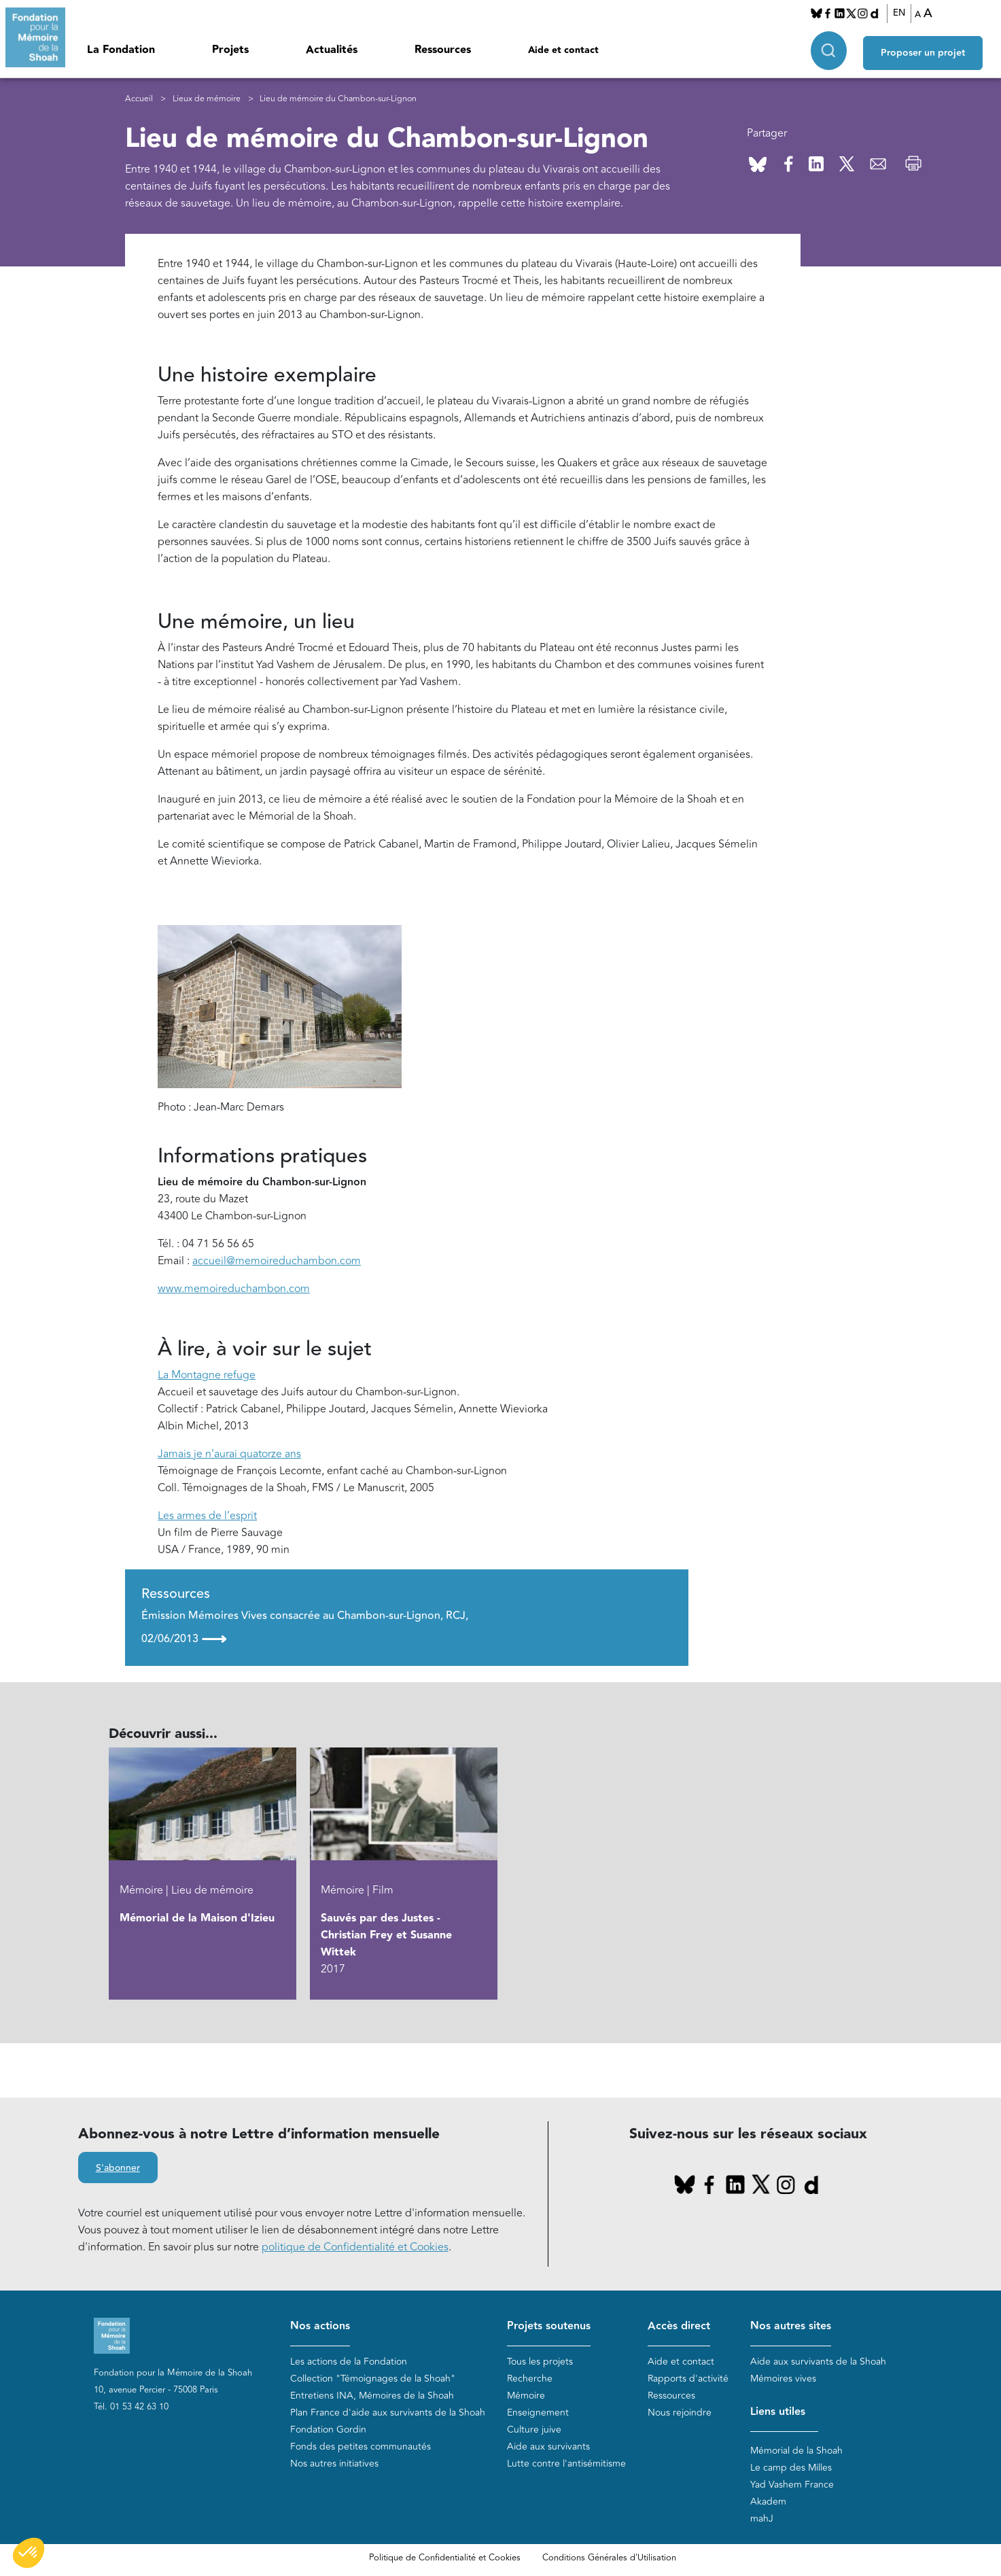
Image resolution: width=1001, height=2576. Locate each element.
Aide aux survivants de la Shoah (818, 2361)
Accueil (139, 98)
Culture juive (534, 2429)
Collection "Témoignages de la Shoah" (372, 2378)
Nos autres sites (790, 2326)
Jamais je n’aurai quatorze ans (229, 1454)
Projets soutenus (549, 2326)
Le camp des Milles (791, 2467)
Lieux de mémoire (207, 98)
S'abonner (118, 2168)
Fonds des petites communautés (360, 2446)
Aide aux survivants (548, 2446)
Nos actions (320, 2326)
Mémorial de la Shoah (796, 2450)
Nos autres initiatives (334, 2463)
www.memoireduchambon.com (234, 1289)
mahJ (761, 2518)
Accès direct (679, 2326)
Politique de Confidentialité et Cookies (445, 2557)
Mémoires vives (783, 2378)
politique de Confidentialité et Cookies (355, 2247)
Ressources (443, 49)
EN (903, 13)
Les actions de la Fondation (348, 2361)
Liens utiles (777, 2411)
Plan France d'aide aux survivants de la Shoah (387, 2412)
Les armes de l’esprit (207, 1516)
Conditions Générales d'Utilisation (609, 2557)
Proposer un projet (930, 48)
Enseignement (538, 2412)
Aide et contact (563, 50)
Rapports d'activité (688, 2378)
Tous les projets (540, 2361)
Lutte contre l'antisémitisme (566, 2463)
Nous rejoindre (680, 2412)
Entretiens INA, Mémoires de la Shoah (372, 2395)
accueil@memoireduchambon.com (276, 1261)
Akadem (768, 2501)
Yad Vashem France (792, 2484)
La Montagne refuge (207, 1375)
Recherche (529, 2378)
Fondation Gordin (328, 2429)
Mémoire (526, 2395)
